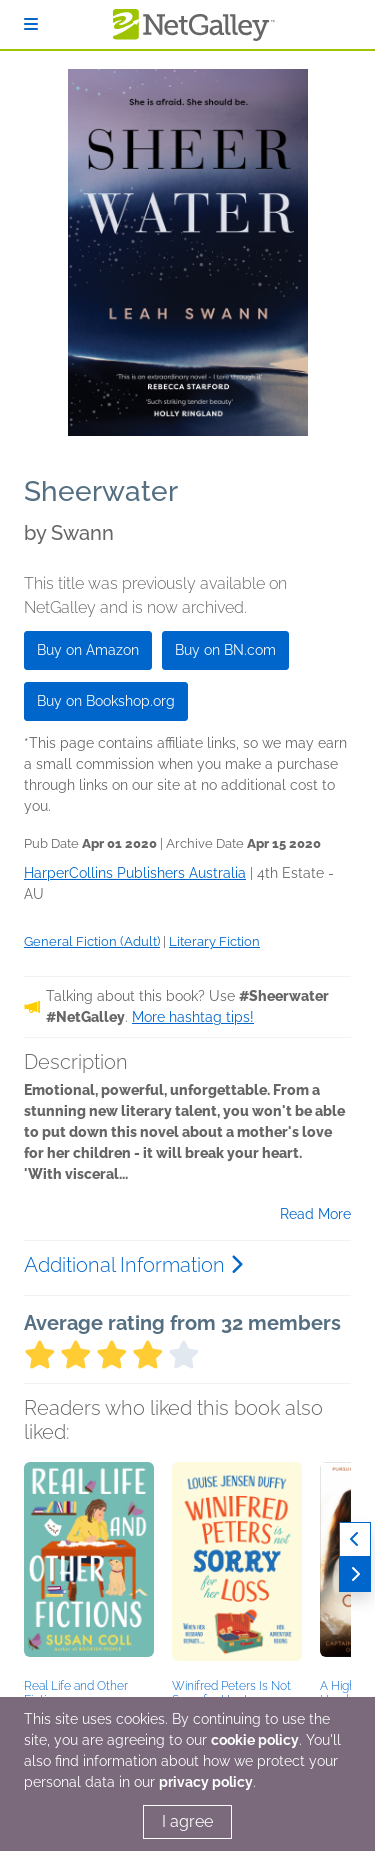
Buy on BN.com (225, 650)
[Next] (355, 1574)
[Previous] (355, 1539)
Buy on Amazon (88, 650)
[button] (89, 1567)
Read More (315, 1214)
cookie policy (255, 1740)
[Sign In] (31, 24)
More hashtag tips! (193, 1017)
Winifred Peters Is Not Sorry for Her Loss (231, 1693)
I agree (187, 1821)
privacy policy (206, 1782)
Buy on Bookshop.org (106, 701)
